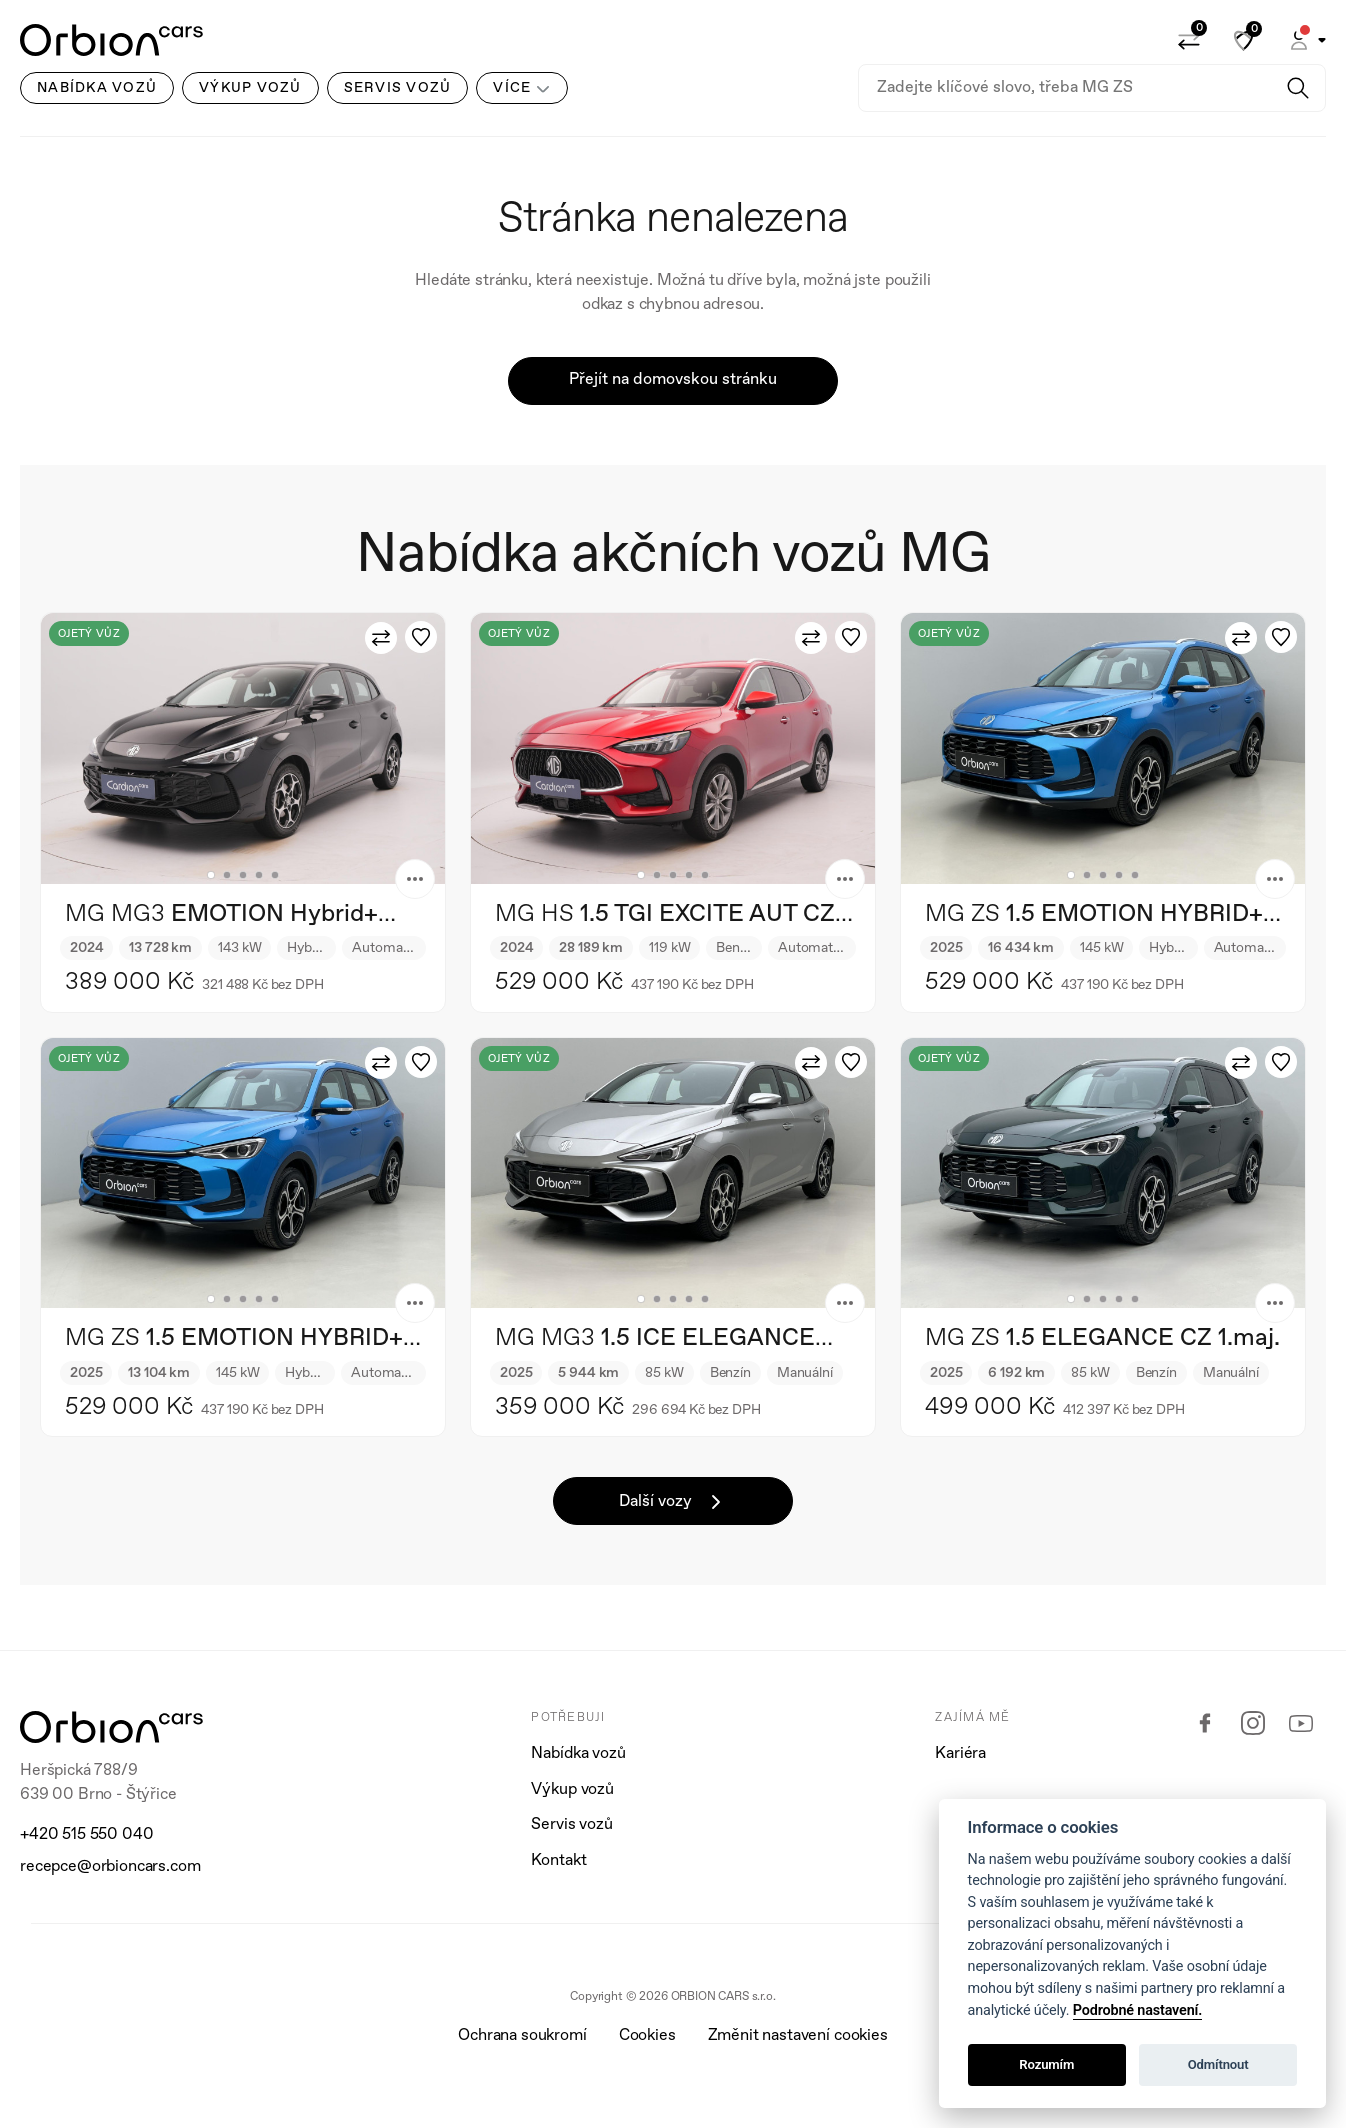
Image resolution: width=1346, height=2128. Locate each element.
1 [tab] (211, 875)
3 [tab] (243, 875)
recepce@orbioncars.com (110, 1867)
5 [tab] (275, 875)
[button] (1306, 40)
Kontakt (558, 1861)
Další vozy (673, 1502)
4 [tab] (259, 875)
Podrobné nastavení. (1137, 2010)
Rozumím (1046, 2064)
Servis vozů (571, 1825)
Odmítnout (1218, 2064)
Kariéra (960, 1754)
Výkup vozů (572, 1790)
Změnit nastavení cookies (798, 2036)
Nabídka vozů (578, 1754)
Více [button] (512, 88)
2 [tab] (227, 875)
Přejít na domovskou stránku (673, 380)
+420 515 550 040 (86, 1835)
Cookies (647, 2036)
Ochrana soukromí (522, 2036)
